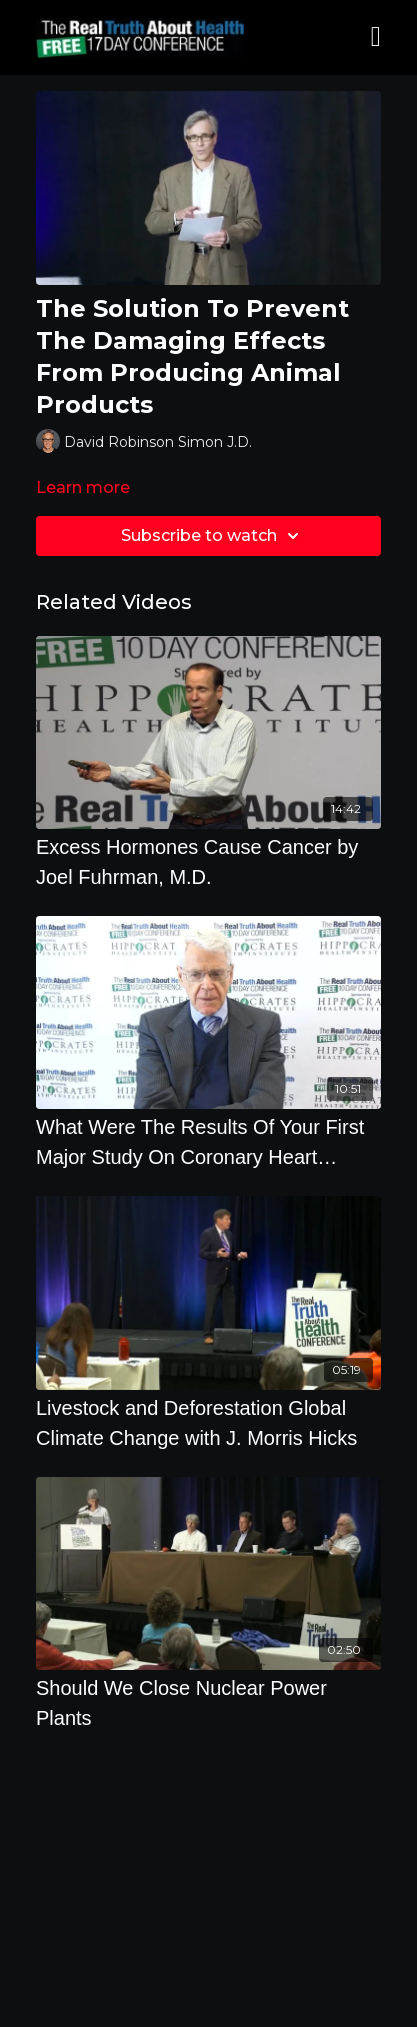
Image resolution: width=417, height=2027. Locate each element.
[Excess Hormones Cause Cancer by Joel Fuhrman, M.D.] (208, 862)
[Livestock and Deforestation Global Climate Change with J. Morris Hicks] (208, 1423)
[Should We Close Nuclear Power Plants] (208, 1703)
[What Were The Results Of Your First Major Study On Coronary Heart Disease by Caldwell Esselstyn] (208, 1142)
